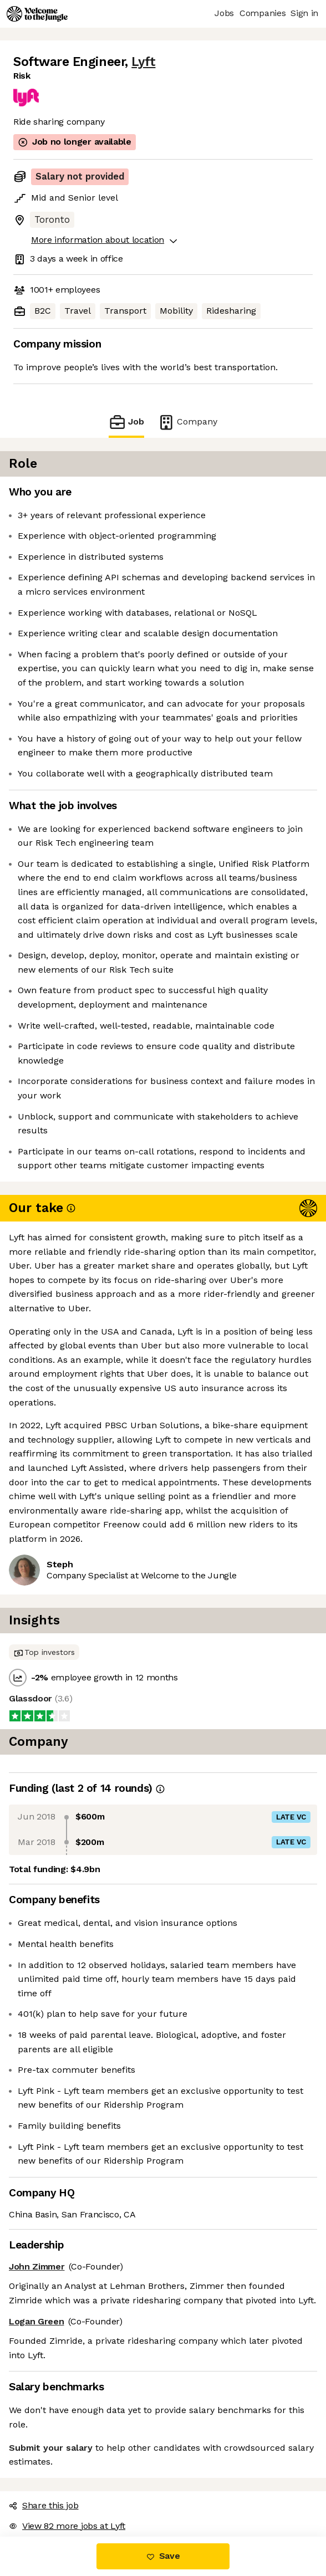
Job (126, 422)
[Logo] (37, 14)
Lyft (143, 61)
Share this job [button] (44, 2505)
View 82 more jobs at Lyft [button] (67, 2526)
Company (187, 422)
